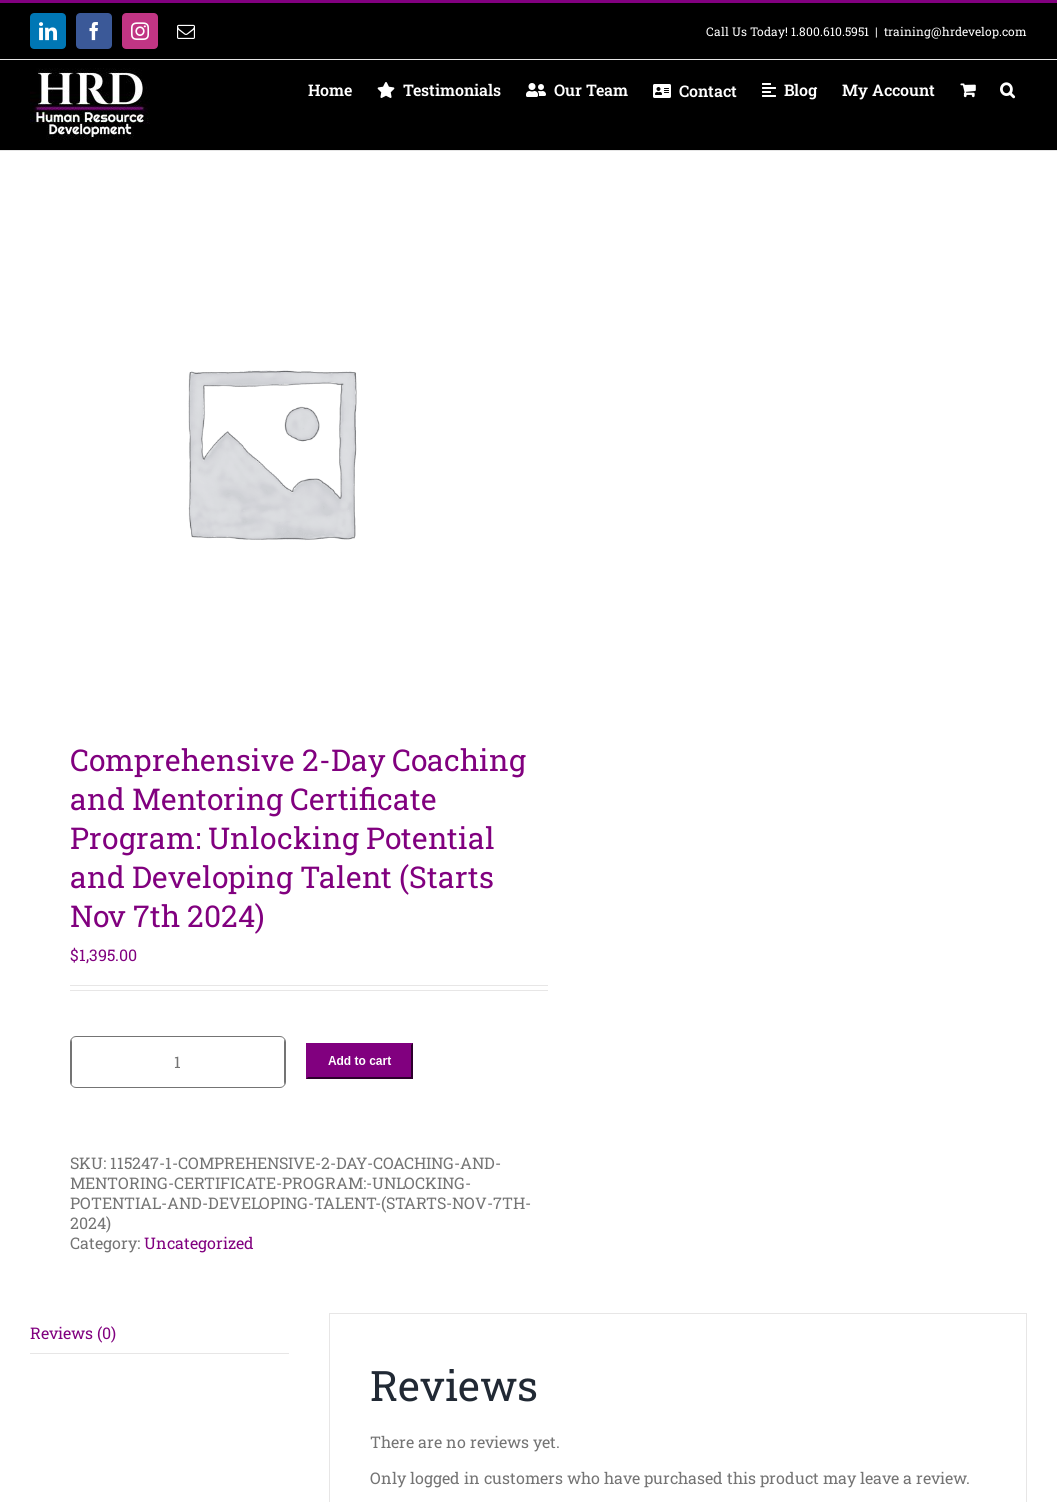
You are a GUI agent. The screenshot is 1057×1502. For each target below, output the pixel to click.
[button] (1007, 90)
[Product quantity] (178, 1062)
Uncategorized (199, 1242)
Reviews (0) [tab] (73, 1332)
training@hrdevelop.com (955, 31)
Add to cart (359, 1061)
